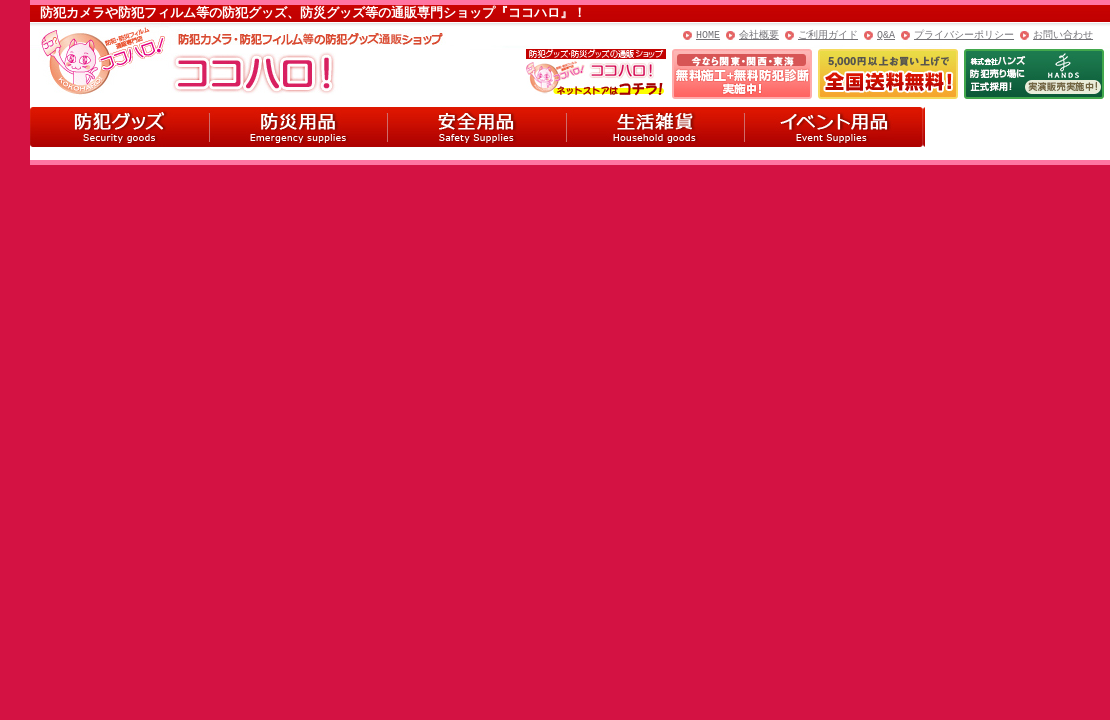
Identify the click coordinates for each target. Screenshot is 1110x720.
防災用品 (298, 127)
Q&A (886, 35)
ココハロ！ (180, 59)
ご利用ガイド (828, 35)
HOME (708, 35)
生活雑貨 (656, 127)
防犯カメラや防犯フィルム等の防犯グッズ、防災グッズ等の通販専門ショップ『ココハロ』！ (313, 13)
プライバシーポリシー (964, 35)
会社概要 (759, 35)
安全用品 (477, 127)
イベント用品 (835, 127)
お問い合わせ (1063, 35)
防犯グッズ (119, 127)
